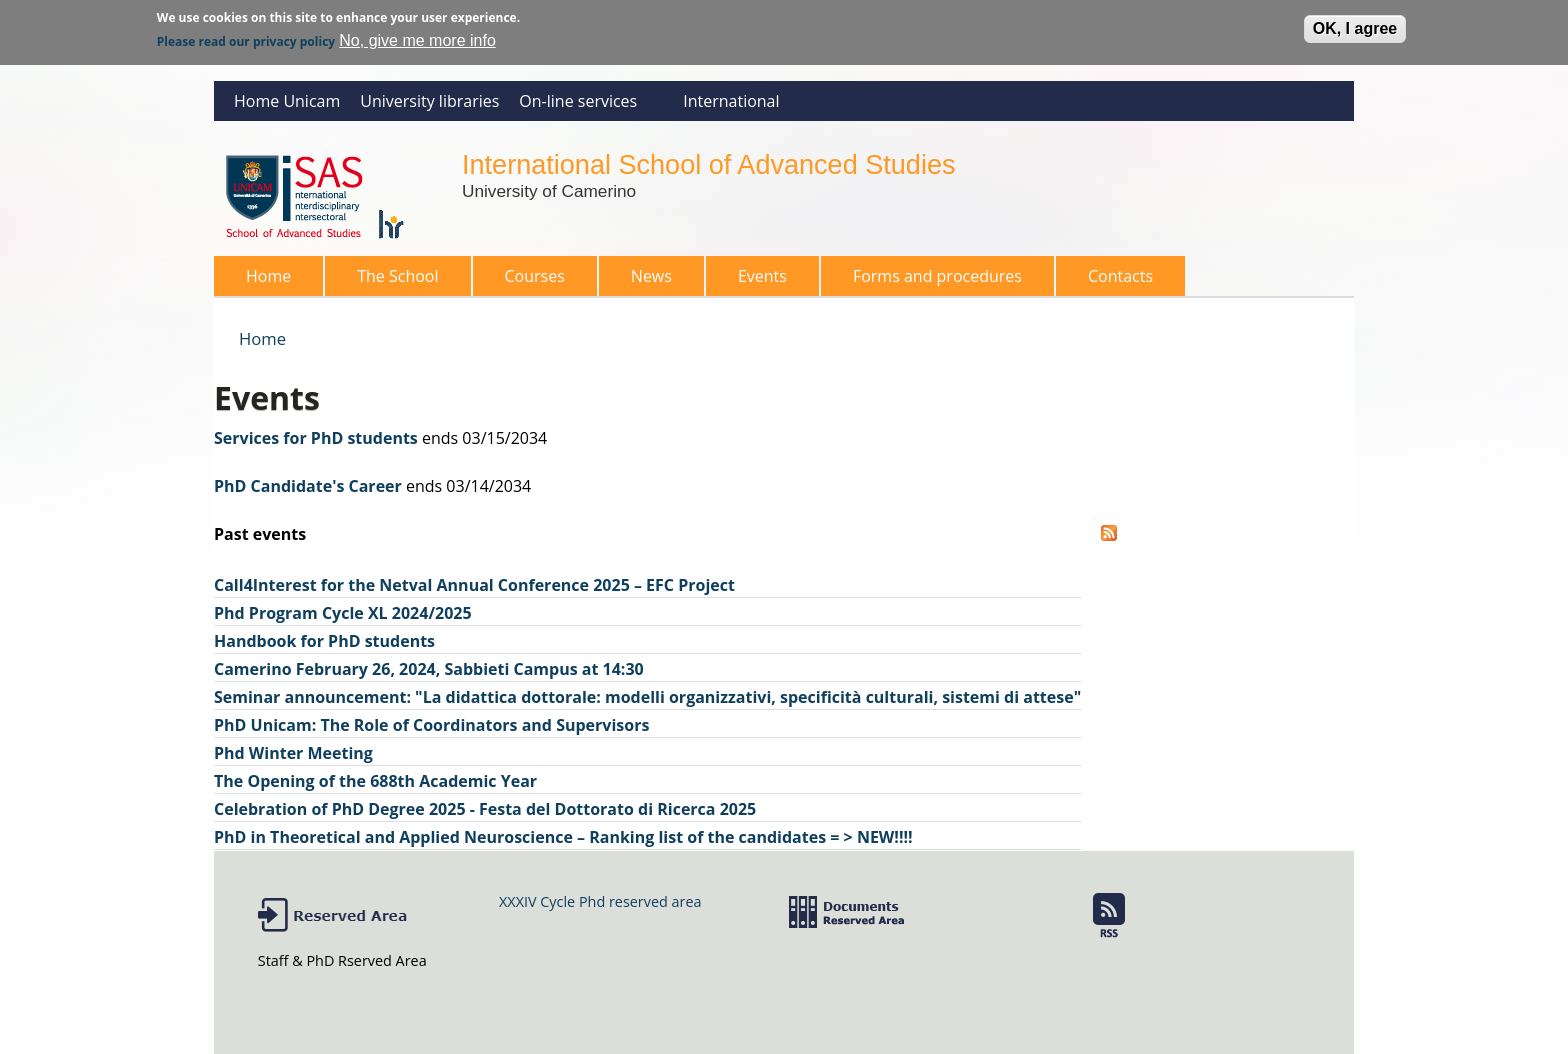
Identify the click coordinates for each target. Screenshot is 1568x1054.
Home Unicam (287, 101)
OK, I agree (1355, 24)
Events (762, 276)
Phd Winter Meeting (293, 753)
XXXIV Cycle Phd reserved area (600, 901)
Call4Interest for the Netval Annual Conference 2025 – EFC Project (474, 585)
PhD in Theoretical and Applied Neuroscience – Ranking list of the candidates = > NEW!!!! (563, 837)
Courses (529, 280)
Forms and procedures (931, 280)
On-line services (585, 105)
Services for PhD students (316, 438)
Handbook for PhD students (324, 641)
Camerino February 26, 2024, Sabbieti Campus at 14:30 (429, 669)
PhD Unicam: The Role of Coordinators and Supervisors (431, 725)
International (731, 101)
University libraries (429, 101)
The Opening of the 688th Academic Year (375, 781)
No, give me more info (417, 36)
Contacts (1120, 276)
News (651, 276)
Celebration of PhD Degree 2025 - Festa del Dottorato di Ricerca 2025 (485, 809)
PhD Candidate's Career (308, 486)
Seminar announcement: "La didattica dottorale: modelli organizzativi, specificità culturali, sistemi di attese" (647, 697)
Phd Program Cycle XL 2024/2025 (343, 613)
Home (268, 276)
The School (391, 280)
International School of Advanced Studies (708, 164)
